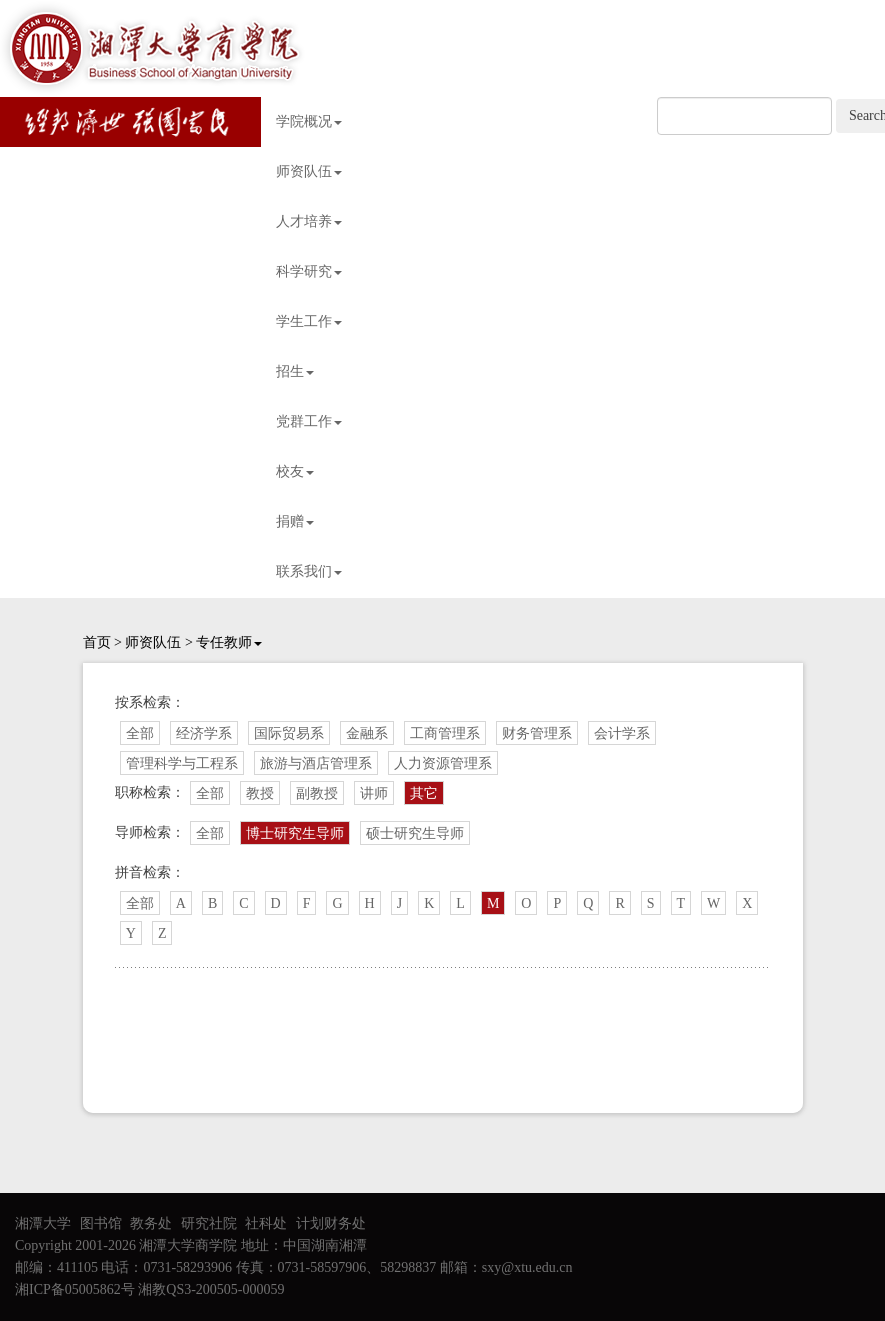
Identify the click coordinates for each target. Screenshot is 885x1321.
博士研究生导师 (295, 833)
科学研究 (309, 271)
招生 (295, 371)
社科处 (266, 1223)
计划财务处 (331, 1223)
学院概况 (309, 121)
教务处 (151, 1223)
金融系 (367, 733)
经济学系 (204, 733)
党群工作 (309, 421)
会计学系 (622, 733)
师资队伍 (309, 171)
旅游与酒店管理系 (316, 763)
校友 (295, 471)
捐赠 (295, 521)
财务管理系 (537, 733)
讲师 (374, 793)
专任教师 (229, 642)
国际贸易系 (289, 733)
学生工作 (309, 321)
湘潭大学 (43, 1223)
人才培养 (309, 221)
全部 (140, 733)
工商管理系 (445, 733)
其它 (424, 793)
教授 (260, 793)
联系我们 (309, 571)
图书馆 (101, 1223)
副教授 (317, 793)
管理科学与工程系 (182, 763)
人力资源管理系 (443, 763)
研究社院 (209, 1223)
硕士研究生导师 (415, 833)
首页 (97, 642)
